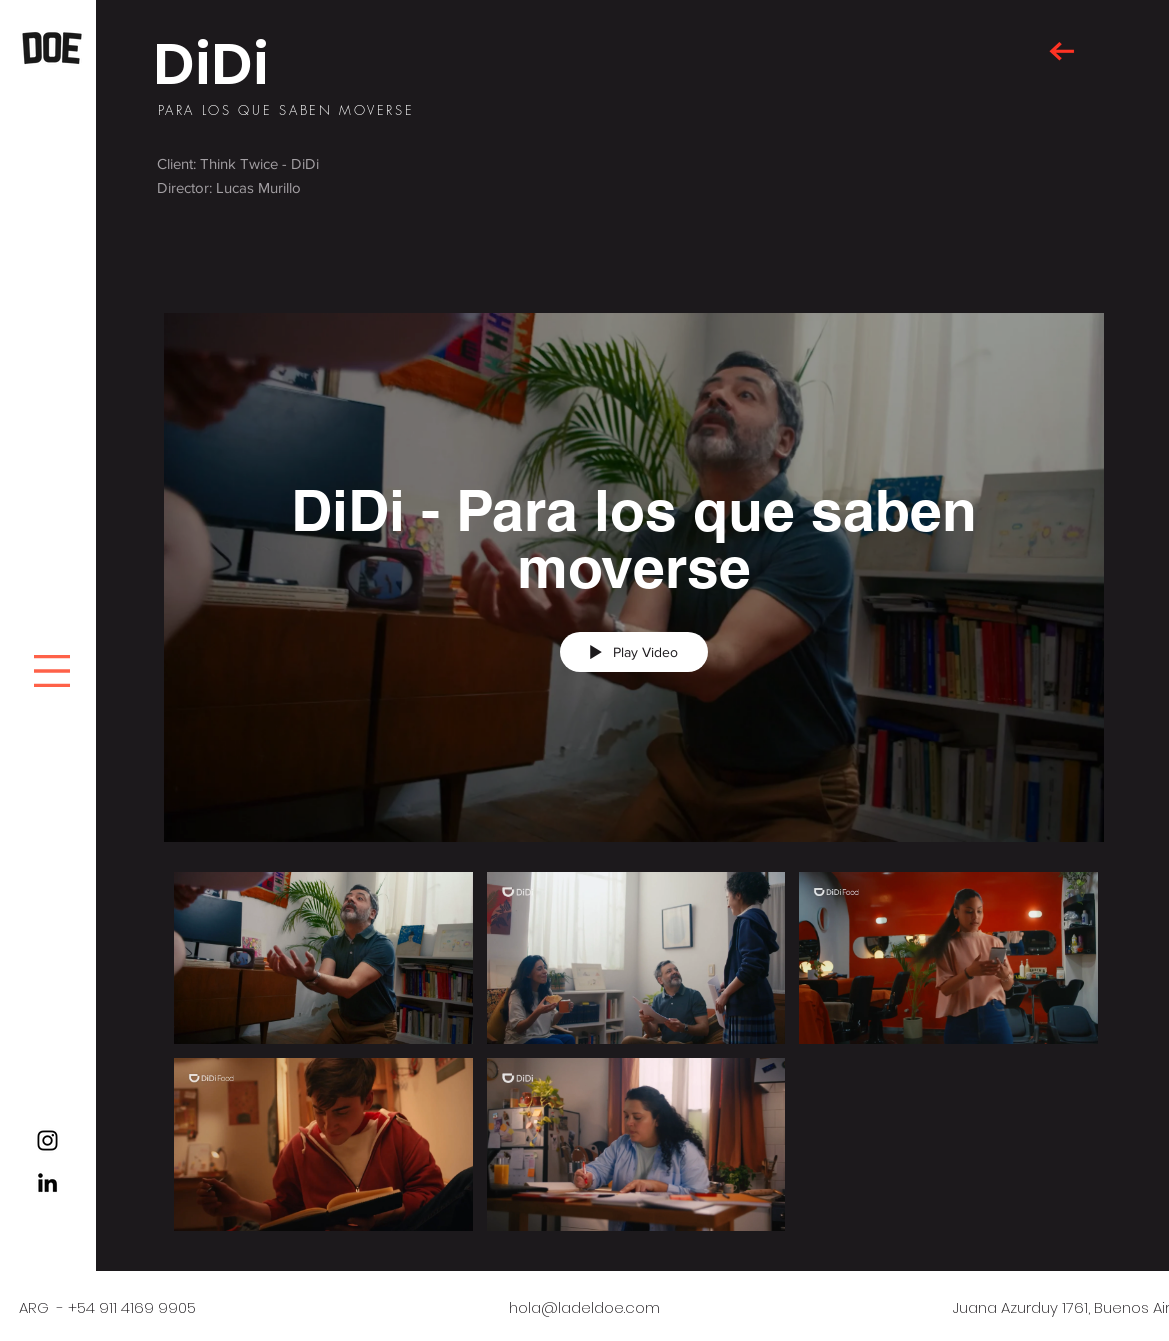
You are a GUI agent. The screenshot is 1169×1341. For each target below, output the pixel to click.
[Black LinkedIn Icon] (47, 1182)
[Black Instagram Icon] (47, 1140)
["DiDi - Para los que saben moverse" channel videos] (634, 1056)
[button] (52, 671)
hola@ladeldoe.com (584, 1307)
